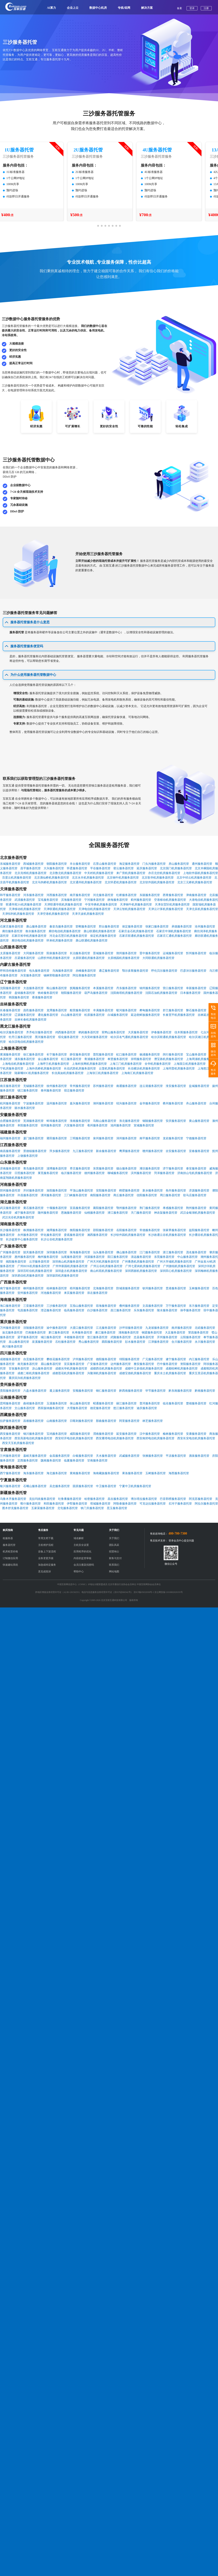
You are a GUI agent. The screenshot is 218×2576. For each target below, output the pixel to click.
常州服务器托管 (80, 1085)
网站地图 (114, 1571)
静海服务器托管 (118, 899)
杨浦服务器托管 (150, 1053)
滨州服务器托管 (141, 1172)
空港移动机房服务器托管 (170, 899)
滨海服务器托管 (71, 899)
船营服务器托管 (80, 1009)
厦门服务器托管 (33, 1137)
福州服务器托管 (10, 1137)
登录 (192, 8)
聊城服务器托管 (118, 1172)
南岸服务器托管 (181, 1327)
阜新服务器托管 (196, 987)
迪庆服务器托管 (147, 1407)
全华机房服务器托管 (158, 1063)
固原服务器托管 (83, 1485)
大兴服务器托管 (54, 867)
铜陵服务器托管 (152, 1120)
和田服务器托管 (54, 1503)
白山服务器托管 (71, 1014)
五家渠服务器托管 (42, 1507)
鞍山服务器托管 (57, 987)
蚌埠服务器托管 (57, 1120)
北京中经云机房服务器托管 (194, 877)
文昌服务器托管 (152, 1305)
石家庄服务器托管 (11, 925)
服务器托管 (9, 1544)
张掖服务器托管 (152, 1455)
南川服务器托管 (12, 1345)
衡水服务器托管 (35, 930)
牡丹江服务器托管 (20, 1036)
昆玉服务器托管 (117, 1507)
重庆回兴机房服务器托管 (25, 1377)
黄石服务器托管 (33, 1207)
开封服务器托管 (33, 1190)
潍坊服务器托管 (150, 1167)
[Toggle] (6, 622)
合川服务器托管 (181, 1341)
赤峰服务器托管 (86, 970)
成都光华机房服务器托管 (71, 1368)
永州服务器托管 (27, 1234)
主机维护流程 (45, 1544)
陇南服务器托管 (51, 1459)
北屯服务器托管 (67, 1507)
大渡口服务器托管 (81, 1327)
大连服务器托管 (33, 987)
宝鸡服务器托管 (57, 1433)
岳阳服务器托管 (126, 1229)
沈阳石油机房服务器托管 (161, 992)
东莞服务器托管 (164, 1256)
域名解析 (79, 1537)
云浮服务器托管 (39, 1261)
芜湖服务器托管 (33, 1120)
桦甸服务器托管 (150, 1009)
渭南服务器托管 (103, 1433)
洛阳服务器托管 (57, 1190)
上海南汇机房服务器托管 (137, 1072)
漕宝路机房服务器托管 (168, 1058)
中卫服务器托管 (106, 1485)
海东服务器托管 (33, 1472)
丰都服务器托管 (74, 1336)
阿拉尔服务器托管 (206, 1503)
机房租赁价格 (10, 1551)
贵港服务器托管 (176, 1287)
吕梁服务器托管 (25, 957)
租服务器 (8, 1537)
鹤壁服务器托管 (129, 1190)
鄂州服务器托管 (126, 1207)
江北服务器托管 (106, 1327)
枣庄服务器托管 (80, 1167)
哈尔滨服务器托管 (11, 1031)
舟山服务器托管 (196, 1102)
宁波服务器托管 (33, 1102)
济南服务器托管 (10, 1167)
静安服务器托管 (80, 1053)
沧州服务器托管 (205, 925)
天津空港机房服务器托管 (53, 913)
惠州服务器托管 (25, 1256)
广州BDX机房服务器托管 (33, 1265)
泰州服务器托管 (51, 1090)
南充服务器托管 (27, 1363)
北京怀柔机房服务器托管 (121, 881)
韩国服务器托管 (19, 997)
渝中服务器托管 (57, 1327)
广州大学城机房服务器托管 (174, 1261)
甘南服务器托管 (97, 1459)
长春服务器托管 (10, 1009)
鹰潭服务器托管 (129, 1150)
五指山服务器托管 (81, 1305)
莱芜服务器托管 (48, 1172)
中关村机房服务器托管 (98, 872)
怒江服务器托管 (123, 1407)
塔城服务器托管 (100, 1503)
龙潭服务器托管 (57, 1009)
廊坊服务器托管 (12, 930)
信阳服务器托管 (147, 1194)
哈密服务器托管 (94, 1498)
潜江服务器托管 (118, 1212)
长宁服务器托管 (57, 1053)
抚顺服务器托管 (80, 987)
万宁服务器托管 (176, 1305)
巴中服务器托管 (167, 1363)
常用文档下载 (45, 1537)
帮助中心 (79, 1571)
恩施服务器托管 (71, 1212)
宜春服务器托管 (199, 1150)
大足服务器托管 (175, 1331)
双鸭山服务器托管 (113, 1031)
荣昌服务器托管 (198, 1331)
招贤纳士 (114, 1551)
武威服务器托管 (129, 1455)
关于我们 (114, 1537)
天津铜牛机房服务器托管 (136, 903)
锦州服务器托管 (150, 987)
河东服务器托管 (33, 894)
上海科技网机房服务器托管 (89, 1063)
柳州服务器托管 (33, 1287)
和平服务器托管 (10, 894)
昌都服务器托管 (33, 1420)
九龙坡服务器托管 (157, 1327)
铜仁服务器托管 (106, 1390)
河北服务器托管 (103, 894)
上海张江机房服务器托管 (102, 1072)
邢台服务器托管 (109, 925)
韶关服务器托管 (33, 1251)
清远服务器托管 (141, 1256)
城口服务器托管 (51, 1336)
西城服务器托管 (33, 863)
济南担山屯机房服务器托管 (194, 1172)
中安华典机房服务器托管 (101, 903)
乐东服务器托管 (144, 1309)
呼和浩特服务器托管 (13, 970)
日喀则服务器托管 (81, 1420)
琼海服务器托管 (106, 1305)
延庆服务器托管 (147, 867)
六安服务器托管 (74, 1125)
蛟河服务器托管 (126, 1009)
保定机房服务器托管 (103, 935)
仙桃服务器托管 (94, 1212)
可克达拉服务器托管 (153, 1503)
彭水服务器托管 (135, 1341)
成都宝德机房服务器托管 (135, 1372)
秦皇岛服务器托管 (61, 925)
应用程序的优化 (82, 1551)
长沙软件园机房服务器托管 (127, 1234)
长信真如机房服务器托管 (68, 1072)
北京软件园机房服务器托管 (157, 881)
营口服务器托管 (173, 987)
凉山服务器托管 (42, 1368)
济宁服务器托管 (173, 1167)
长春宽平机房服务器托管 (179, 1014)
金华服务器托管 (150, 1102)
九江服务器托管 (83, 1150)
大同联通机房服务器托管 (158, 957)
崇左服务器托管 (97, 1292)
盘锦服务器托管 (25, 992)
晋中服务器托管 (150, 952)
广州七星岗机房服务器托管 (142, 1265)
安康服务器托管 (196, 1433)
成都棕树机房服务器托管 (182, 1368)
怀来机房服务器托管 (60, 939)
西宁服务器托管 (10, 1472)
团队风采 (114, 1544)
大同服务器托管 (33, 952)
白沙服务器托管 (97, 1309)
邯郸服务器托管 (86, 925)
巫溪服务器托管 (42, 1341)
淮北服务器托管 (129, 1120)
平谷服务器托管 (100, 867)
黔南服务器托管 (205, 1390)
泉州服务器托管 (103, 1137)
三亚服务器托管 (33, 1305)
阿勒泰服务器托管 (125, 1503)
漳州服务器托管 (126, 1137)
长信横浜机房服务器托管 (144, 1067)
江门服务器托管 (150, 1251)
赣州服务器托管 (152, 1150)
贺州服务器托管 (27, 1292)
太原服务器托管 (10, 952)
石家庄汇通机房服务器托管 (174, 935)
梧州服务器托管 (80, 1287)
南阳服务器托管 (100, 1194)
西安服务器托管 (10, 1433)
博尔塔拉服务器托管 (144, 1498)
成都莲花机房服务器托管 (68, 1372)
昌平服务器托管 (30, 867)
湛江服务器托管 (173, 1251)
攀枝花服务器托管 (58, 1358)
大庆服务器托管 (138, 1031)
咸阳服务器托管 (80, 1433)
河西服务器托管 (57, 894)
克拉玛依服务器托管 (42, 1498)
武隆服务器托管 (120, 1336)
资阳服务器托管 (190, 1363)
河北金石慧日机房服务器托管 (68, 935)
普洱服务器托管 (150, 1403)
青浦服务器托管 (94, 1058)
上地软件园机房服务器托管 (200, 872)
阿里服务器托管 (129, 1420)
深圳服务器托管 (57, 1251)
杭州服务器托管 (10, 1102)
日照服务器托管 (25, 1172)
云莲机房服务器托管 (112, 1067)
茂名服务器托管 (196, 1251)
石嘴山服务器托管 (35, 1485)
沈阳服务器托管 (10, 987)
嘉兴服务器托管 (80, 1102)
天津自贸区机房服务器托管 (172, 903)
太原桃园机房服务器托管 (124, 957)
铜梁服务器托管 (152, 1331)
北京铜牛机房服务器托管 (123, 877)
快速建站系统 (10, 1564)
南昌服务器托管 (10, 1150)
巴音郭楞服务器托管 (173, 1498)
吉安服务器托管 (176, 1150)
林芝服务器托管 (152, 1420)
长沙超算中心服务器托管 (22, 1239)
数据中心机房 (98, 7)
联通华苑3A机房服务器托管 (23, 903)
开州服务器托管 (167, 1336)
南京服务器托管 (10, 1085)
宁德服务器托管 (196, 1137)
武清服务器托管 (25, 899)
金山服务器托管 (48, 1058)
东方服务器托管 (199, 1305)
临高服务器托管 (74, 1309)
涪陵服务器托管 (33, 1327)
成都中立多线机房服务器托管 (144, 1368)
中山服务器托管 (187, 1256)
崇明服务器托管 (141, 1058)
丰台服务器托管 (80, 863)
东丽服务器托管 (150, 894)
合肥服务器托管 (10, 1120)
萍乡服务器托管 (59, 1150)
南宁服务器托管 (10, 1287)
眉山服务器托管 (51, 1363)
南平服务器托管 (150, 1137)
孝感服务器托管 (173, 1207)
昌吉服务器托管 (118, 1498)
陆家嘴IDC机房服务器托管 (32, 1072)
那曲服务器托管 (106, 1420)
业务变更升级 (45, 1557)
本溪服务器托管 (103, 987)
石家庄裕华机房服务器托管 (29, 935)
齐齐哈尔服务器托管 (39, 1031)
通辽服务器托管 (109, 970)
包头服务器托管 (39, 970)
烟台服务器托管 (126, 1167)
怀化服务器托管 (51, 1234)
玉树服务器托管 (155, 1472)
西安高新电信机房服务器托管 (33, 1437)
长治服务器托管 (80, 952)
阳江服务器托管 (118, 1256)
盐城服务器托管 (199, 1085)
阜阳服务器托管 (27, 1125)
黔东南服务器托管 (180, 1390)
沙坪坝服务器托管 (130, 1327)
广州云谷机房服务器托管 (106, 1265)
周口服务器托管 (170, 1194)
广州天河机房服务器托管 (103, 1261)
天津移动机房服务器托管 (25, 908)
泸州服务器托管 (83, 1358)
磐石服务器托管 (196, 1009)
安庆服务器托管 (176, 1120)
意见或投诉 (44, 1571)
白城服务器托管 (118, 1014)
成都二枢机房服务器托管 (33, 1372)
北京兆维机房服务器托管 (31, 872)
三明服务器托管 (80, 1137)
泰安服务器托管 (196, 1167)
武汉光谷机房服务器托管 (18, 1216)
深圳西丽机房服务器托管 (141, 1270)
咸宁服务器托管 (25, 1212)
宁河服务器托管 (94, 899)
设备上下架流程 (47, 1551)
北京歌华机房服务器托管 (158, 877)
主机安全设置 (81, 1544)
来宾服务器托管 (74, 1292)
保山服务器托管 (80, 1403)
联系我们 (114, 1564)
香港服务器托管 (42, 997)
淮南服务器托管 (80, 1120)
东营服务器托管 (103, 1167)
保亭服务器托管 (190, 1309)
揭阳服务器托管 (16, 1261)
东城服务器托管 (10, 863)
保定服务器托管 (132, 925)
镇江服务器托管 (27, 1090)
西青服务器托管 (173, 894)
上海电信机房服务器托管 (18, 1063)
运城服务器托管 (173, 952)
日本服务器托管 (190, 992)
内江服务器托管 (199, 1358)
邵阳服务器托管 (103, 1229)
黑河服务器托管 (45, 1036)
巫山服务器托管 (19, 1341)
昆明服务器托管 (10, 1403)
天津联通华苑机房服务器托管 (63, 903)
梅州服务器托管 (48, 1256)
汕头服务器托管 (103, 1251)
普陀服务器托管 (103, 1053)
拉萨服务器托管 (10, 1420)
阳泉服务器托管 (57, 952)
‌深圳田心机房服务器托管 (176, 1270)
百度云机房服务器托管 (16, 877)
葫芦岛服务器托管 (96, 992)
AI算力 (51, 7)
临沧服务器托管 (173, 1403)
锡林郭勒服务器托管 (57, 974)
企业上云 (72, 7)
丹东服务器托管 (126, 987)
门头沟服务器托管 (154, 863)
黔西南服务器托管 (130, 1390)
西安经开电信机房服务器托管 (74, 1437)
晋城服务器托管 (103, 952)
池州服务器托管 (120, 1125)
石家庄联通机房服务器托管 (136, 935)
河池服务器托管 (51, 1292)
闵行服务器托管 (173, 1053)
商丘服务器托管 (123, 1194)
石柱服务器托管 (65, 1341)
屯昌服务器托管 (27, 1309)
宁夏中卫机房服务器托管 (135, 1485)
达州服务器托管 (120, 1363)
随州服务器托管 (48, 1212)
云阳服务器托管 (190, 1336)
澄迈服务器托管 (51, 1309)
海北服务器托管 (57, 1472)
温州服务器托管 (57, 1102)
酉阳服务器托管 (112, 1341)
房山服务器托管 (179, 863)
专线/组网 (124, 7)
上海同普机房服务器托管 (179, 1067)
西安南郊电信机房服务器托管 (155, 1437)
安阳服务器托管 (106, 1190)
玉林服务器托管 (199, 1287)
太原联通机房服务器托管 (89, 957)
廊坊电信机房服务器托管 (65, 930)
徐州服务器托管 (57, 1085)
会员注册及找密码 (84, 1564)
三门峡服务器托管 (75, 1194)
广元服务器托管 (152, 1358)
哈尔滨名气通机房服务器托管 (129, 1036)
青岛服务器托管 (33, 1167)
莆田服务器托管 (57, 1137)
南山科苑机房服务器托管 (106, 1270)
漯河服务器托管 (51, 1194)
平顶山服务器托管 (81, 1190)
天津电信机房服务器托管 (94, 908)
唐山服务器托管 (36, 925)
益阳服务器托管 (199, 1229)
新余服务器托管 (106, 1150)
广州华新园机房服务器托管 (70, 1265)
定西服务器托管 (27, 1459)
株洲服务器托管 (33, 1229)
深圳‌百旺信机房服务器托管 (34, 1270)
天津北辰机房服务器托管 (202, 908)
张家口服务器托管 (157, 925)
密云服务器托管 (123, 867)
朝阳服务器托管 (57, 863)
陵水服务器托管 (167, 1309)
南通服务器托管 (126, 1085)
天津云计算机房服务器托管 (165, 908)
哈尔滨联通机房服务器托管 (168, 1036)
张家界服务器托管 (174, 1229)
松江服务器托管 (71, 1058)
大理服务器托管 (77, 1407)
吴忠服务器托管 (59, 1485)
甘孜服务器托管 (19, 1368)
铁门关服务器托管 (92, 1507)
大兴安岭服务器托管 (94, 1036)
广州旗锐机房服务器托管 (179, 1265)
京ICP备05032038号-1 (144, 1592)
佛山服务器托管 (126, 1251)
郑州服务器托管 (10, 1190)
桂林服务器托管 (57, 1287)
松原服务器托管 (94, 1014)
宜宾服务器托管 (74, 1363)
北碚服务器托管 (205, 1327)
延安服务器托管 (126, 1433)
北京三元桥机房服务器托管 (194, 881)
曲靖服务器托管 (33, 1403)
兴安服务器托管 (30, 974)
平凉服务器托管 (176, 1455)
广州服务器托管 (10, 1251)
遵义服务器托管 (59, 1390)
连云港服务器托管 (151, 1085)
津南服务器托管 (196, 894)
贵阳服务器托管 (10, 1390)
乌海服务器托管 (62, 970)
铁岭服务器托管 (48, 992)
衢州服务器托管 (173, 1102)
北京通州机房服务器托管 (86, 881)
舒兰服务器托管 (173, 1009)
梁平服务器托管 (27, 1336)
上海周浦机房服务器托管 (202, 1058)
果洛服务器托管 (132, 1472)
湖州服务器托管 (103, 1102)
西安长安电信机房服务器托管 (196, 1437)
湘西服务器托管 (97, 1234)
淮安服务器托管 (176, 1085)
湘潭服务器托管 (57, 1229)
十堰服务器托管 (57, 1207)
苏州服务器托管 (103, 1085)
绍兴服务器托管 (126, 1102)
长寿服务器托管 (82, 1331)
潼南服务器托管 (128, 1331)
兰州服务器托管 (10, 1455)
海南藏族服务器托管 (106, 1472)
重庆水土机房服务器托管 (170, 1372)
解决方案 (147, 7)
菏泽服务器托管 (164, 1172)
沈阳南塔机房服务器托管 (126, 992)
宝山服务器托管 (196, 1053)
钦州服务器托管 (152, 1287)
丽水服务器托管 (25, 1107)
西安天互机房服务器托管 (18, 1442)
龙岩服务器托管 (173, 1137)
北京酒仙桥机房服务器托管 (51, 877)
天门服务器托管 (141, 1212)
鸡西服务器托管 (65, 1031)
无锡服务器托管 (33, 1085)
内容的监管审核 (82, 1557)
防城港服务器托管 (128, 1287)
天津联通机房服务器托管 (60, 908)
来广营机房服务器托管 (130, 872)
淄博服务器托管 (57, 1167)
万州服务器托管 (10, 1327)
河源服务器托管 (94, 1256)
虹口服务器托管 (126, 1053)
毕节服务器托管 (155, 1390)
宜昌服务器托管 (80, 1207)
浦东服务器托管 (25, 1058)
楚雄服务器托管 (196, 1403)
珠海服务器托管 (80, 1251)
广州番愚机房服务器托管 (138, 1261)
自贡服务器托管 (33, 1358)
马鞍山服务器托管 (104, 1120)
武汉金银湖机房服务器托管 (197, 1212)
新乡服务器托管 (152, 1190)
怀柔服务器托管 (77, 867)
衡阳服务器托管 (80, 1229)
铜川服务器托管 (33, 1433)
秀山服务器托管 (88, 1341)
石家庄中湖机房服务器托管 (173, 930)
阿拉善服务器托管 (84, 974)
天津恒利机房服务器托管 (18, 913)
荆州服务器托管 (196, 1207)
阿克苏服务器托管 (200, 1498)
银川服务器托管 (10, 1485)
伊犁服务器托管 (77, 1503)
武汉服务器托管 (10, 1207)
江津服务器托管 (158, 1341)
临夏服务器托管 (74, 1459)
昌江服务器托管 (120, 1309)
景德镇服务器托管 (35, 1150)
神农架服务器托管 (165, 1212)
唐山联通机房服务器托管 (100, 930)
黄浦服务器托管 (10, 1053)
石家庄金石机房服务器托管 (135, 930)
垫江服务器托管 (97, 1336)
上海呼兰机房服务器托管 (53, 1063)
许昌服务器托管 (27, 1194)
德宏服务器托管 (100, 1407)
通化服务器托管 (48, 1014)
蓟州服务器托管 (141, 899)
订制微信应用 (10, 1557)
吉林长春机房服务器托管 (31, 1019)
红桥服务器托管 (126, 894)
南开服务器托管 (80, 894)
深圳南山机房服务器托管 (68, 1261)
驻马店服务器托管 (194, 1194)
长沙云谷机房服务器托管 (57, 1239)
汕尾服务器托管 (71, 1256)
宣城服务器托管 (144, 1125)
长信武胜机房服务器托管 (80, 1067)
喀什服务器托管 (30, 1503)
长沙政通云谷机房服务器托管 (167, 1234)
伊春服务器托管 (161, 1031)
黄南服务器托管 (80, 1472)
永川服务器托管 (205, 1341)
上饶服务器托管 (27, 1155)
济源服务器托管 (199, 1190)
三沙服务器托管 (57, 1305)
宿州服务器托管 (51, 1125)
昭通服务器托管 (103, 1403)
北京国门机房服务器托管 (176, 867)
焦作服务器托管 (176, 1190)
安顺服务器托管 (83, 1390)
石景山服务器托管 (104, 863)
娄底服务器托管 (74, 1234)
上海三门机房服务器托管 (126, 1063)
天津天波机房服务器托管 (88, 913)
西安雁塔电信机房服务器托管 (115, 1437)
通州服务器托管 (202, 863)
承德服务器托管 (181, 925)
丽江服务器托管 (126, 1403)
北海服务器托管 (103, 1287)
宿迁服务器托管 (74, 1090)
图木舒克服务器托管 (15, 1507)
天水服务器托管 (106, 1455)
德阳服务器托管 (106, 1358)
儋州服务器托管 (129, 1305)
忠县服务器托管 (144, 1336)
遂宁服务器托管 (176, 1358)
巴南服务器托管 (35, 1331)
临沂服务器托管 (71, 1172)
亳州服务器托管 (97, 1125)
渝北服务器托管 (12, 1331)
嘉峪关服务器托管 (35, 1455)
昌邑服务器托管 (33, 1009)
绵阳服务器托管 (129, 1358)
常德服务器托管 (150, 1229)
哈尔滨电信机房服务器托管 (26, 1041)
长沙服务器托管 (10, 1229)
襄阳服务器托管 (103, 1207)
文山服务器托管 (25, 1407)
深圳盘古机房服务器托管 (71, 1270)
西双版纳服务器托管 (51, 1407)
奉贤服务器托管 (118, 1058)
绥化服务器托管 (68, 1036)
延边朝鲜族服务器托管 (145, 1014)
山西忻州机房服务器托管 (54, 957)
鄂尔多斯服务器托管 (135, 970)
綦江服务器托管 (105, 1331)
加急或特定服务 (47, 1564)
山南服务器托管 (57, 1420)
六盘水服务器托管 (35, 1390)
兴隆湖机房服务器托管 (101, 1372)
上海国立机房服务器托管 (190, 1063)
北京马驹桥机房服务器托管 (49, 881)
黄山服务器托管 (199, 1120)
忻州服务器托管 (196, 952)
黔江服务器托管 (59, 1331)
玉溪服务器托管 (57, 1403)
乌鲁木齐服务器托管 (13, 1498)
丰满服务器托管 (103, 1009)
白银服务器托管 (83, 1455)
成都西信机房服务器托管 (106, 1368)
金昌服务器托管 (59, 1455)
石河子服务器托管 (180, 1503)
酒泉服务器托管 (199, 1455)
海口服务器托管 (10, 1305)
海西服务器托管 (179, 1472)
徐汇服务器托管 (33, 1053)
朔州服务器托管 (126, 952)
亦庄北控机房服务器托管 (164, 872)
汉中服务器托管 (150, 1433)
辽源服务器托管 (25, 1014)
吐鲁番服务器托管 (69, 1498)
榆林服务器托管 (173, 1433)
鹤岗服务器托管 (88, 1031)
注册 (206, 8)
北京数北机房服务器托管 (65, 872)
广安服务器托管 (97, 1363)
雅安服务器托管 (144, 1363)
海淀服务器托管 (129, 863)
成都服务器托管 (10, 1358)
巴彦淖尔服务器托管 (193, 970)
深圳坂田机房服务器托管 (62, 1275)
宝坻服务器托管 (48, 899)
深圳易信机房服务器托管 (28, 1275)
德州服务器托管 (94, 1172)
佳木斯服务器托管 (186, 1031)
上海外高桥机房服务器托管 (43, 1067)
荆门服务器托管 (150, 1207)
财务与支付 (115, 1557)
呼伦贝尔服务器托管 (164, 970)
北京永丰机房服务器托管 (88, 877)
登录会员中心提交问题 (181, 1540)
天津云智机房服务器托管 (129, 908)
